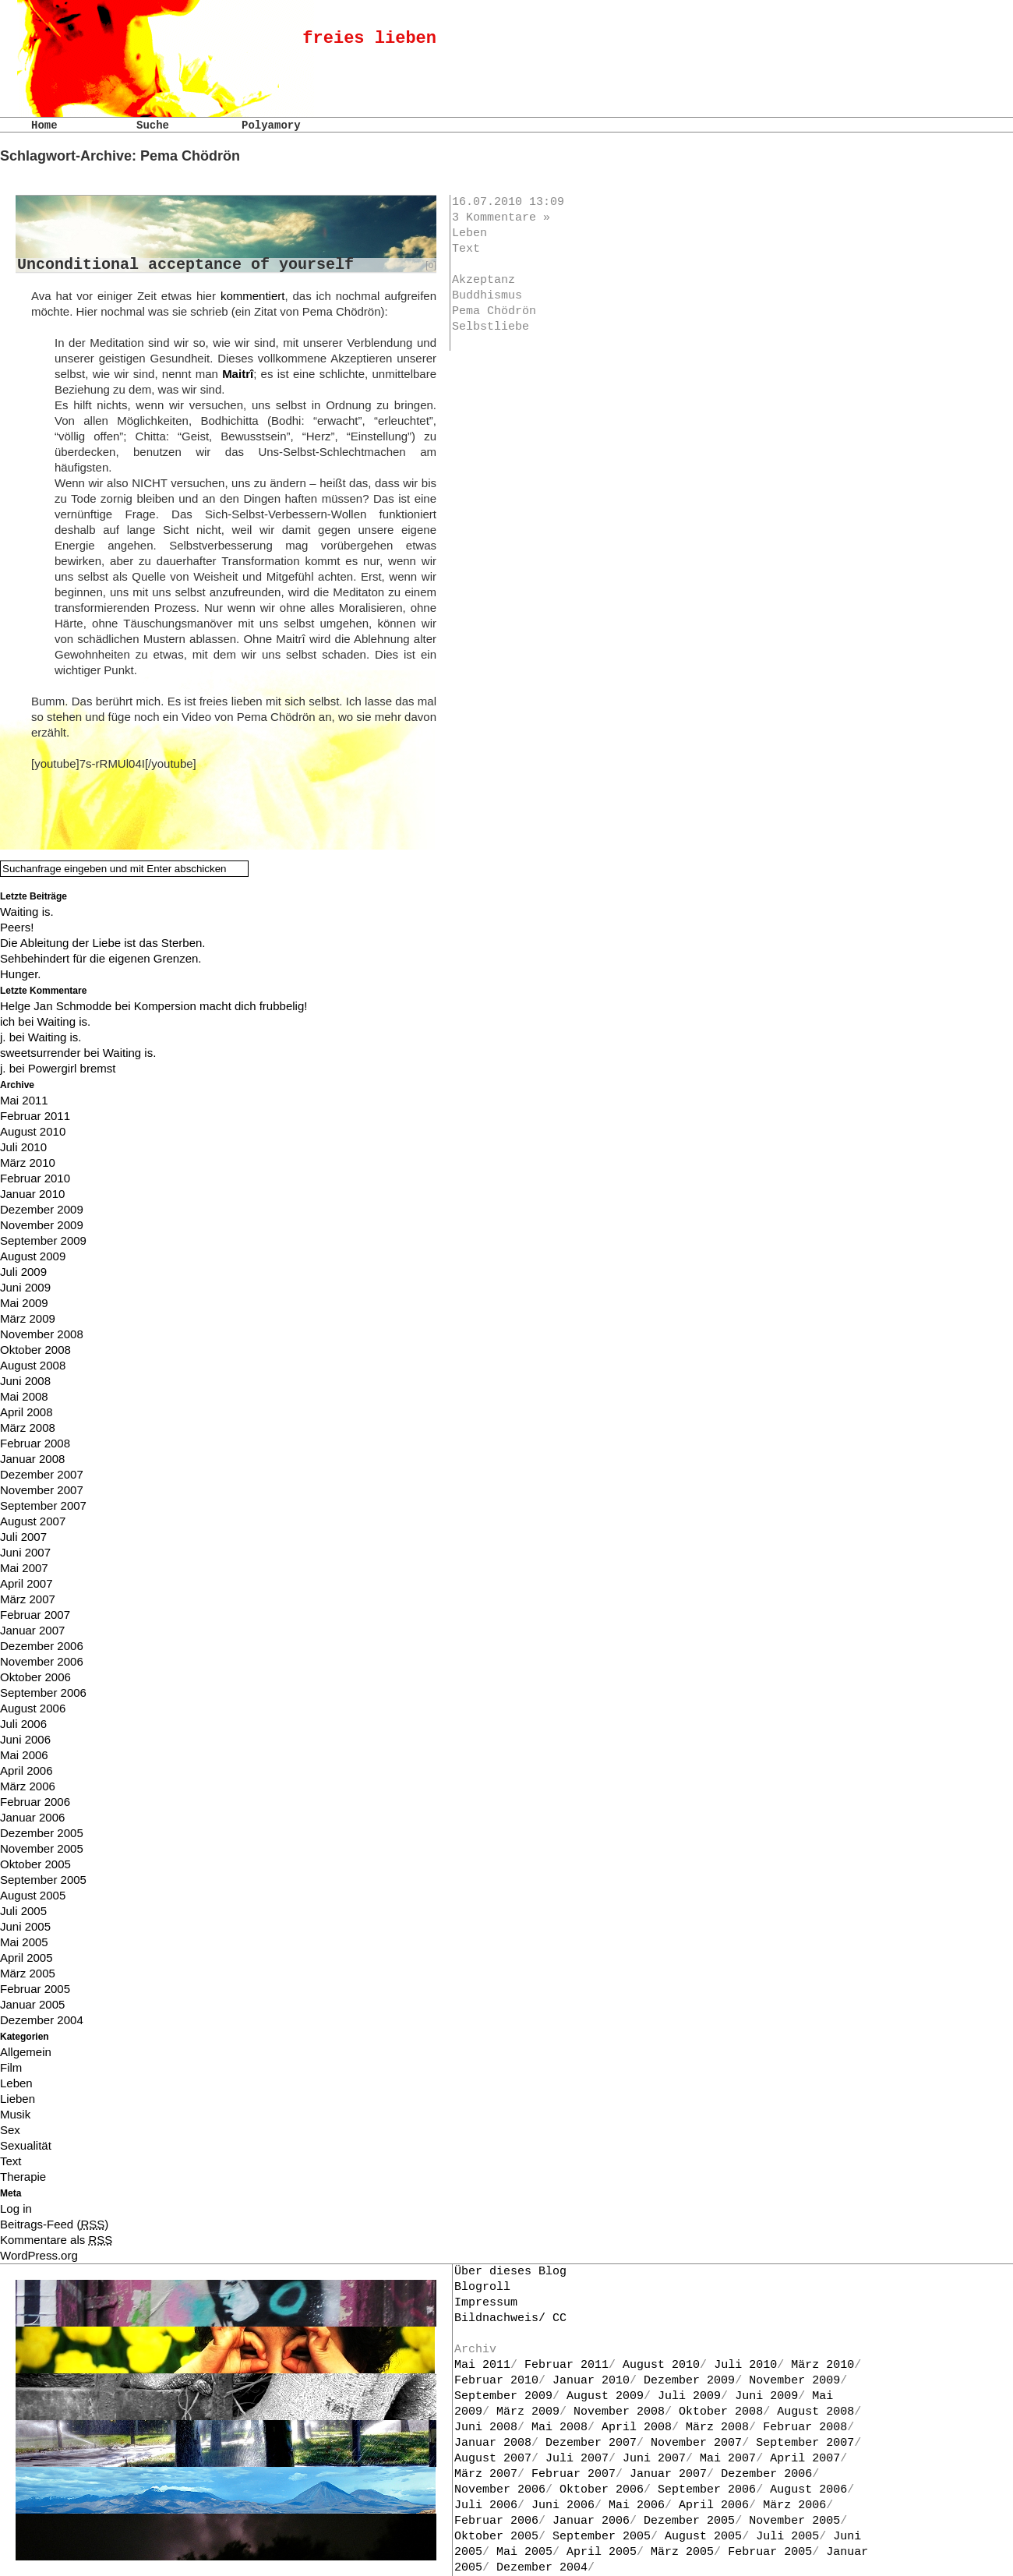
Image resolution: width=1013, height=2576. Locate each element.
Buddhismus (487, 295)
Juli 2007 (23, 1536)
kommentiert (253, 295)
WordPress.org (39, 2255)
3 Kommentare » (501, 217)
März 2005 (27, 1973)
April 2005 (26, 1957)
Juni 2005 (25, 1926)
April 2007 (26, 1583)
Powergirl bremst (72, 1068)
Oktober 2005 (35, 1864)
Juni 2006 (25, 1739)
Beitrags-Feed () (54, 2224)
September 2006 (43, 1692)
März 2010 (27, 1162)
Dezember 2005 (41, 1832)
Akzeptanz (483, 280)
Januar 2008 (32, 1458)
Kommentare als (56, 2239)
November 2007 (41, 1489)
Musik (15, 2114)
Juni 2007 (25, 1552)
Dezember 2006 (41, 1645)
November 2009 (41, 1224)
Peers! (17, 927)
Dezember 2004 (41, 2020)
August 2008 (32, 1365)
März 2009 (27, 1318)
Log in (16, 2208)
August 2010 (32, 1131)
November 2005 (41, 1848)
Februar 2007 (35, 1614)
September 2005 (43, 1879)
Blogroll (482, 2287)
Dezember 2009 (41, 1209)
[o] (430, 265)
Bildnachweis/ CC (510, 2318)
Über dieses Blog (510, 2271)
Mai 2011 (24, 1100)
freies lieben (369, 38)
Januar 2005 (32, 2004)
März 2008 (27, 1427)
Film (11, 2067)
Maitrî (237, 373)
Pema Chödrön (494, 311)
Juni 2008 (25, 1380)
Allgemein (25, 2051)
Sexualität (25, 2145)
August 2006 (32, 1708)
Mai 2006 (24, 1755)
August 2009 (32, 1256)
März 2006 (27, 1786)
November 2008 (41, 1334)
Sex (10, 2129)
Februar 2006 (35, 1801)
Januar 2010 (32, 1193)
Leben (469, 233)
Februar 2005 (35, 1988)
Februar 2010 (35, 1178)
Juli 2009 (23, 1271)
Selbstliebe (490, 327)
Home (44, 125)
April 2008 (26, 1412)
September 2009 (43, 1240)
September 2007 (43, 1505)
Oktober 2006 (35, 1677)
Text (466, 249)
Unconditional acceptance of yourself (185, 265)
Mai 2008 (24, 1396)
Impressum (485, 2302)
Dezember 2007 (41, 1474)
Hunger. (20, 974)
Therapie (23, 2176)
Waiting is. (27, 911)
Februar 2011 (35, 1115)
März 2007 (27, 1599)
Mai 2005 (24, 1942)
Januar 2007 (32, 1630)
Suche (152, 125)
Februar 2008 (35, 1443)
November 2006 (41, 1661)
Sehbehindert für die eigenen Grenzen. (101, 958)
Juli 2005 (23, 1910)
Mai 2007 (24, 1567)
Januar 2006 (32, 1817)
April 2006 (26, 1770)
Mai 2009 (24, 1302)
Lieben (17, 2098)
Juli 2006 (23, 1723)
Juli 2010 (23, 1147)
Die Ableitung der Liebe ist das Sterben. (103, 942)
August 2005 (32, 1895)
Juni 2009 (25, 1287)
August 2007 (32, 1521)
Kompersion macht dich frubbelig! (221, 1005)
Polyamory (271, 125)
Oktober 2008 (35, 1349)
